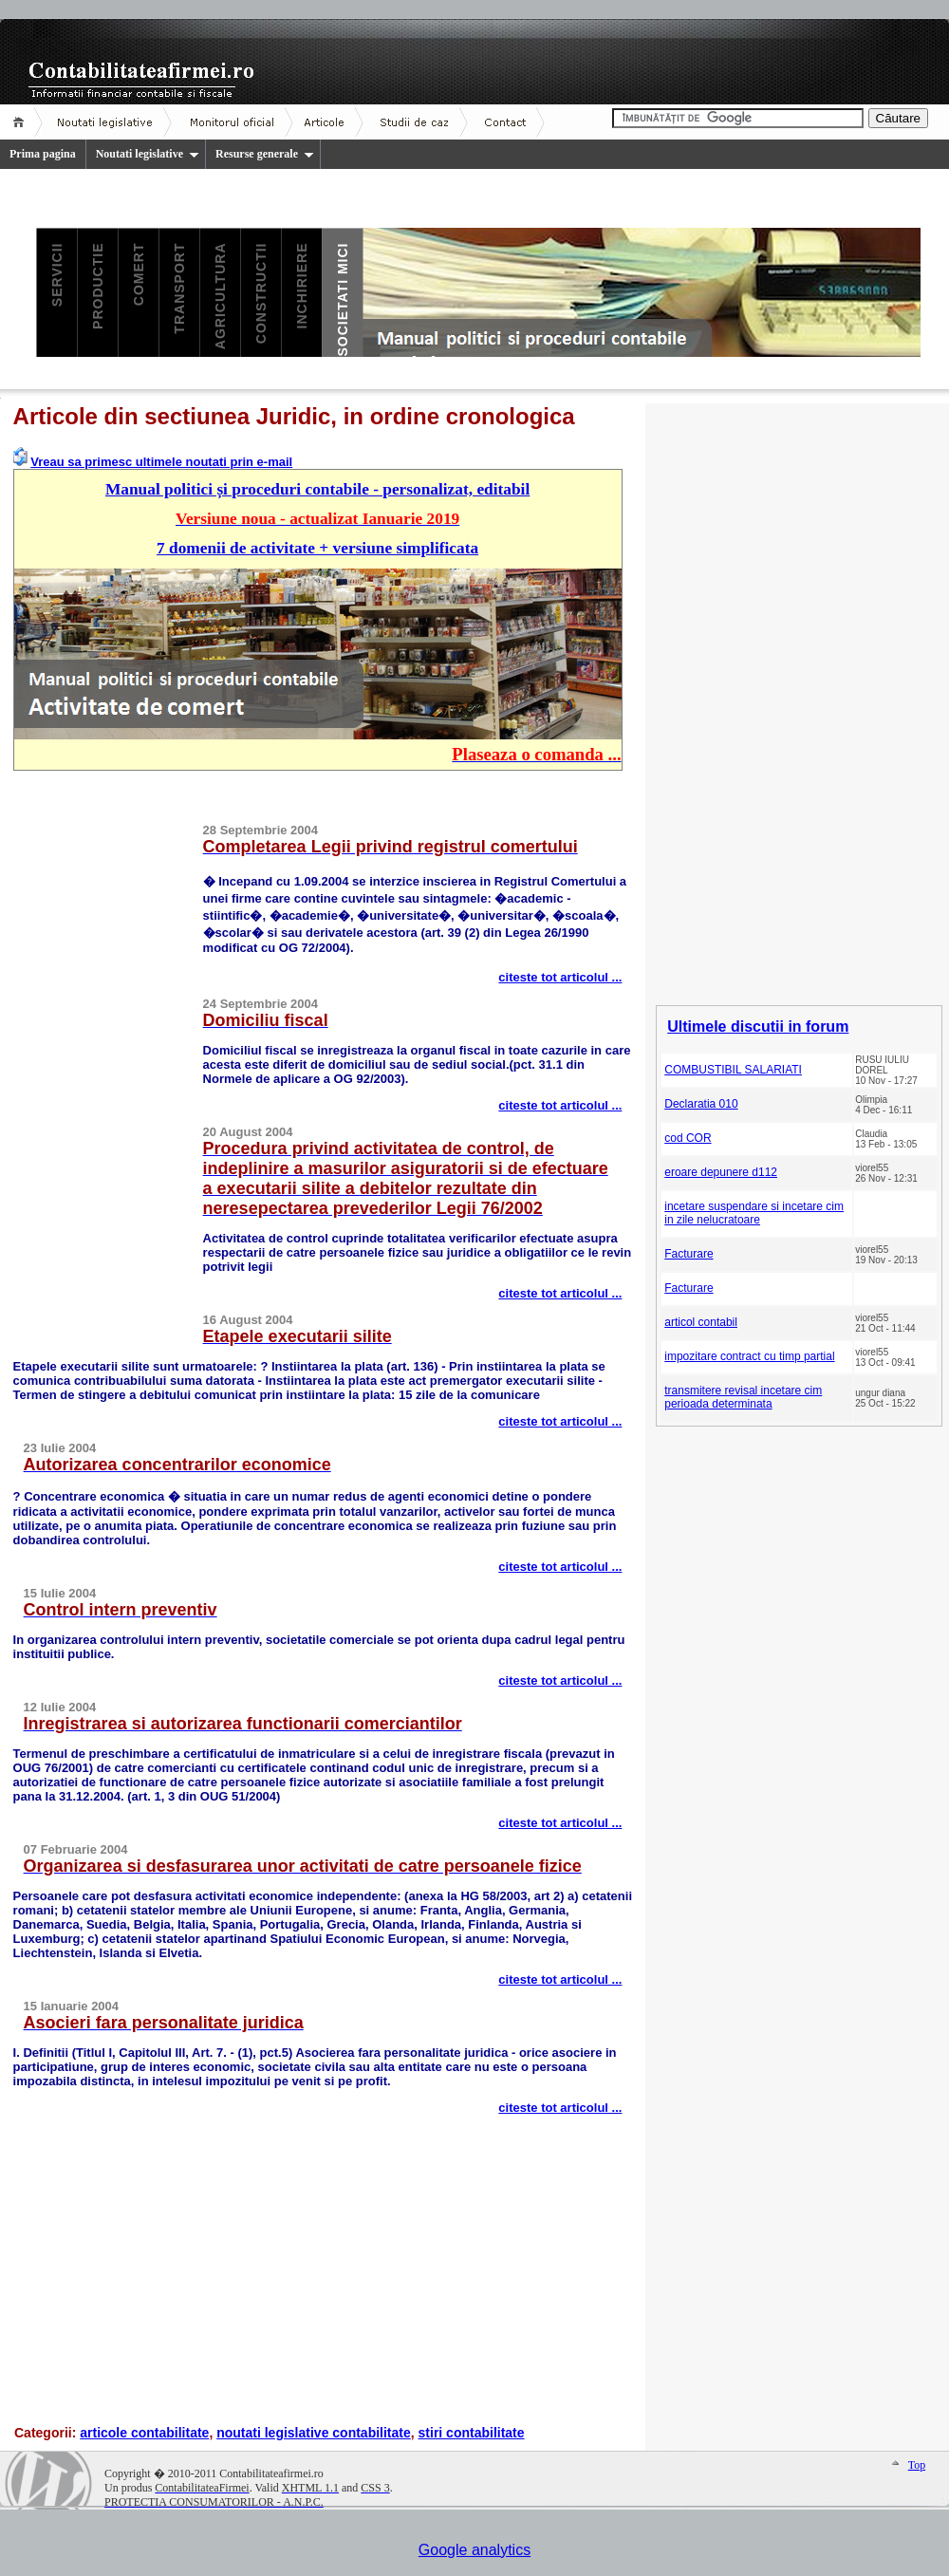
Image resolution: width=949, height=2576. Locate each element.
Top (917, 2465)
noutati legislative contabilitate (313, 2432)
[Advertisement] (108, 1072)
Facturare (688, 1253)
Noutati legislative (147, 153)
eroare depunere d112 (720, 1172)
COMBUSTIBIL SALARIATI (733, 1069)
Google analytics (474, 2550)
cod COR (687, 1138)
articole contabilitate (144, 2432)
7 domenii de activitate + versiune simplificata (317, 548)
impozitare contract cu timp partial (749, 1356)
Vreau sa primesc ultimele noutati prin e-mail (161, 462)
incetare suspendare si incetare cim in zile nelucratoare (754, 1213)
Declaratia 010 (700, 1104)
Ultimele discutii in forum (757, 1026)
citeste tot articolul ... (560, 977)
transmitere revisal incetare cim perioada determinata (743, 1397)
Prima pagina (42, 153)
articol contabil (700, 1322)
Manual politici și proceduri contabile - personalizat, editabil (317, 489)
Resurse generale (264, 153)
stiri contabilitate (472, 2432)
